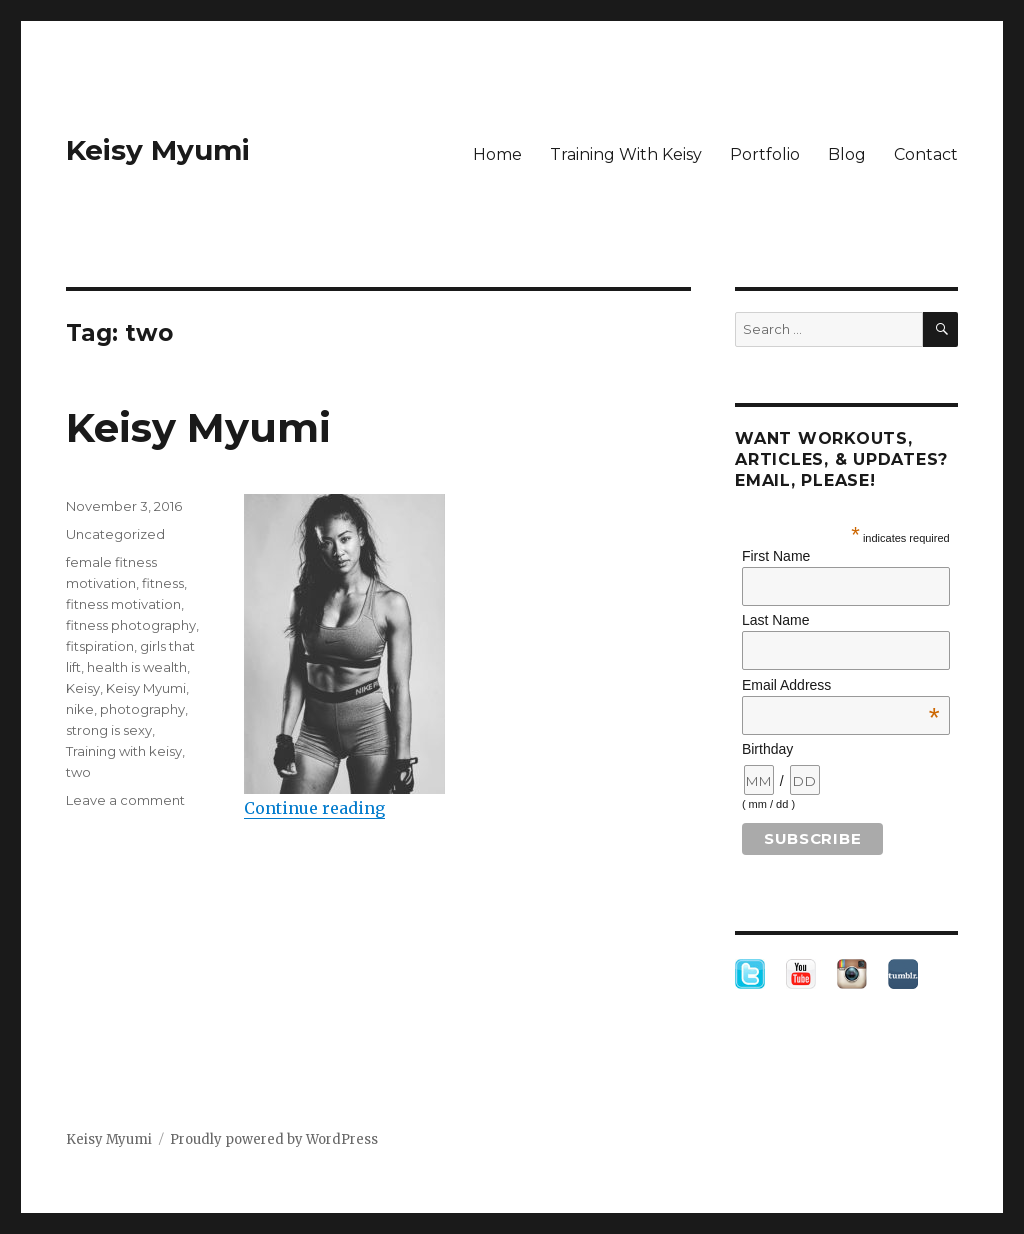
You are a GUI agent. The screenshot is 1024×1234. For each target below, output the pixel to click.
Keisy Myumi (158, 150)
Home (497, 154)
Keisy (83, 688)
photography (142, 709)
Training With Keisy (626, 154)
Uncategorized (115, 534)
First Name (776, 556)
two (78, 772)
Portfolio (765, 154)
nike (80, 709)
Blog (847, 154)
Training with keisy (124, 751)
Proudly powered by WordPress (274, 1139)
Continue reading (314, 808)
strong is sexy (109, 730)
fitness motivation (123, 604)
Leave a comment (125, 800)
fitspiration (100, 646)
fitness (163, 583)
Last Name (776, 620)
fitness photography (131, 625)
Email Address (841, 685)
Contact (926, 154)
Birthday (767, 749)
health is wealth (137, 667)
